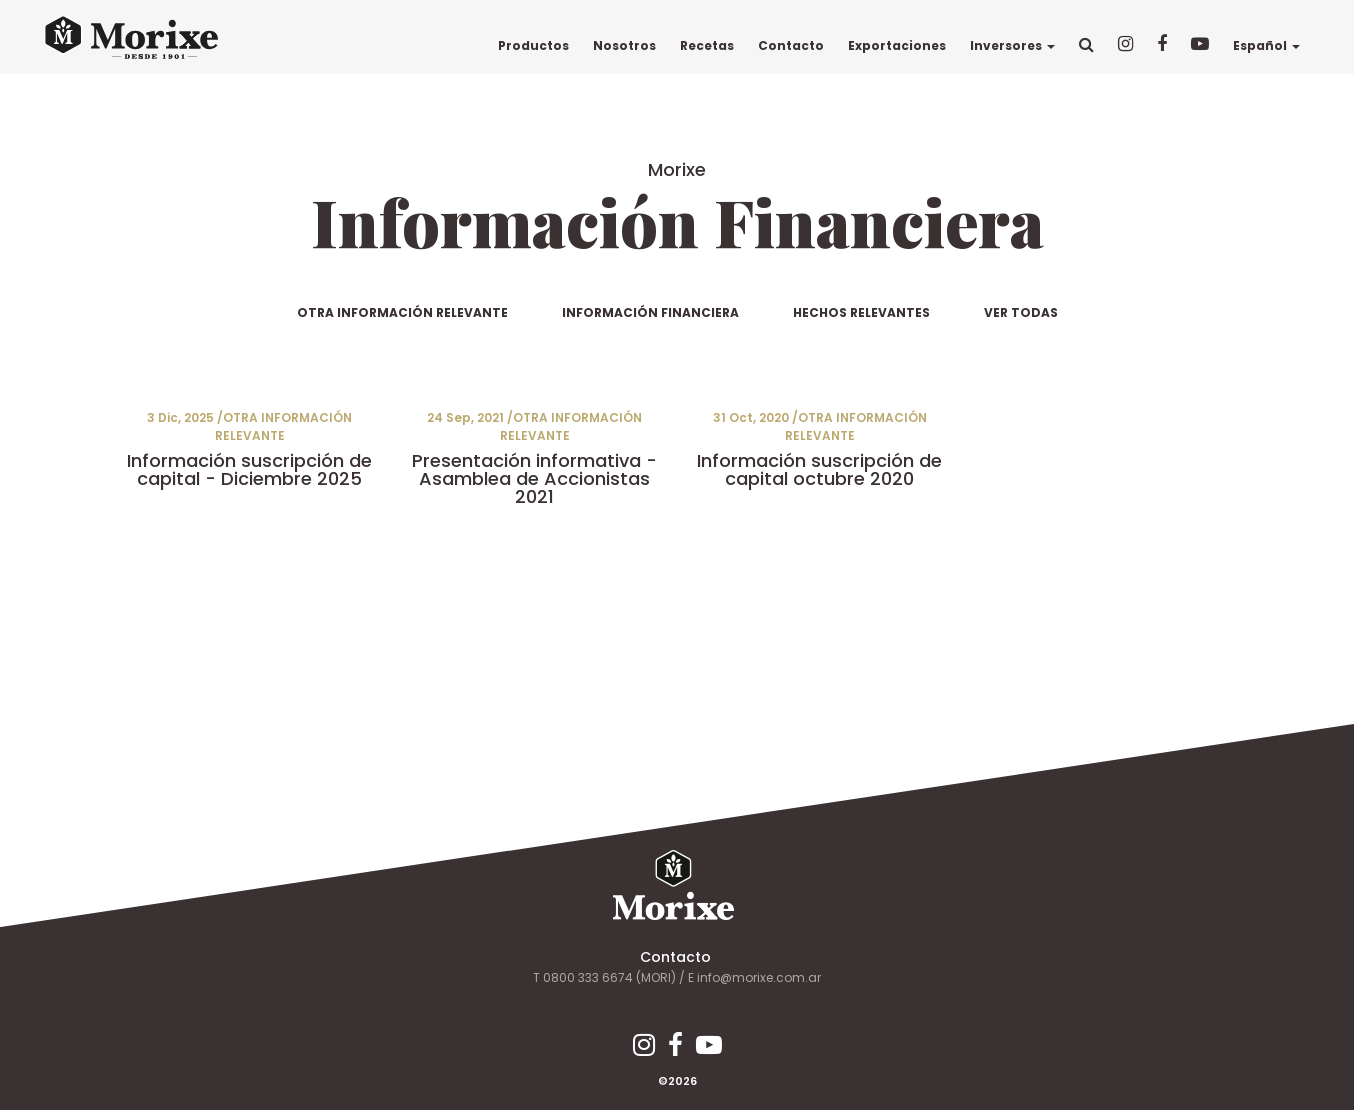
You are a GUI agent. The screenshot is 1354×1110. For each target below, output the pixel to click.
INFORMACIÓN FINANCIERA (650, 312)
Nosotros (623, 45)
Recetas (706, 45)
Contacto (790, 45)
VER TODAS (1021, 312)
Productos (532, 45)
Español (1265, 45)
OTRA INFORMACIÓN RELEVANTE (402, 312)
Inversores (1011, 45)
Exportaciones (896, 45)
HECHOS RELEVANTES (861, 312)
